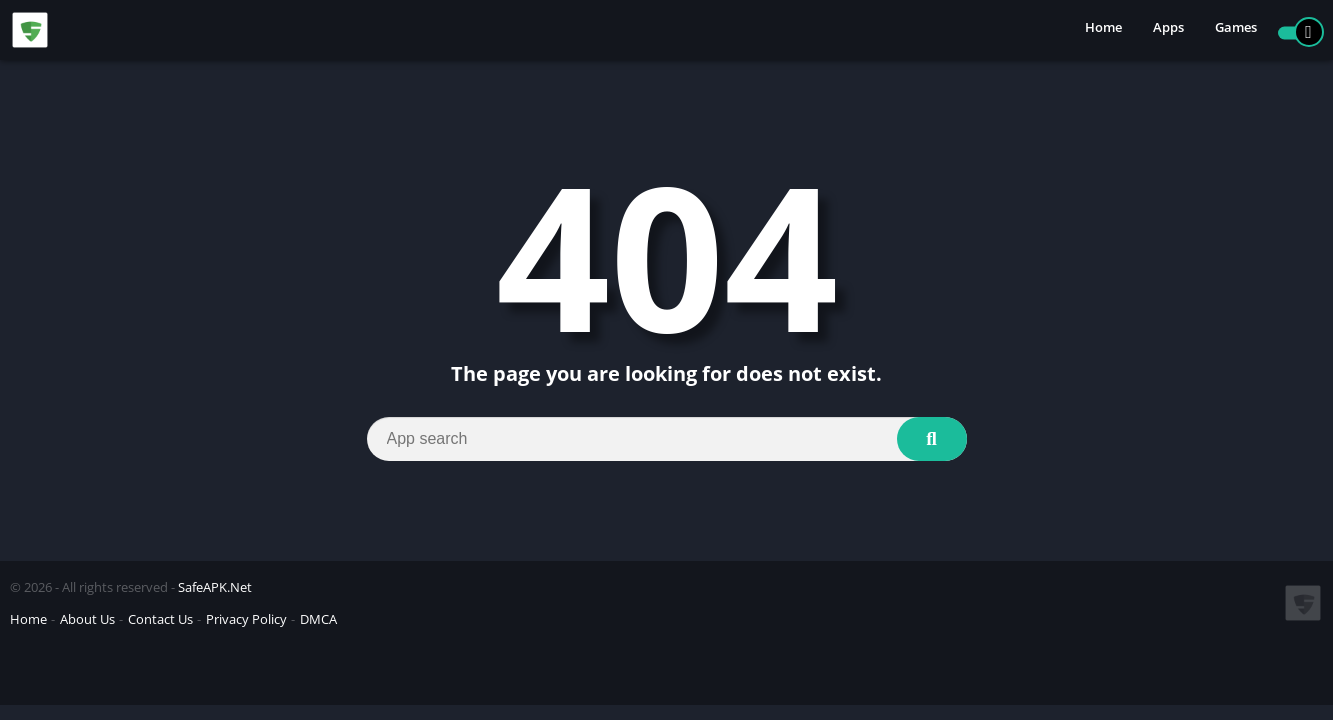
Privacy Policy (246, 619)
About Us (87, 619)
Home (1103, 30)
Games (1236, 30)
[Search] (667, 439)
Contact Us (160, 619)
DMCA (318, 619)
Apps (1168, 30)
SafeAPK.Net (215, 587)
